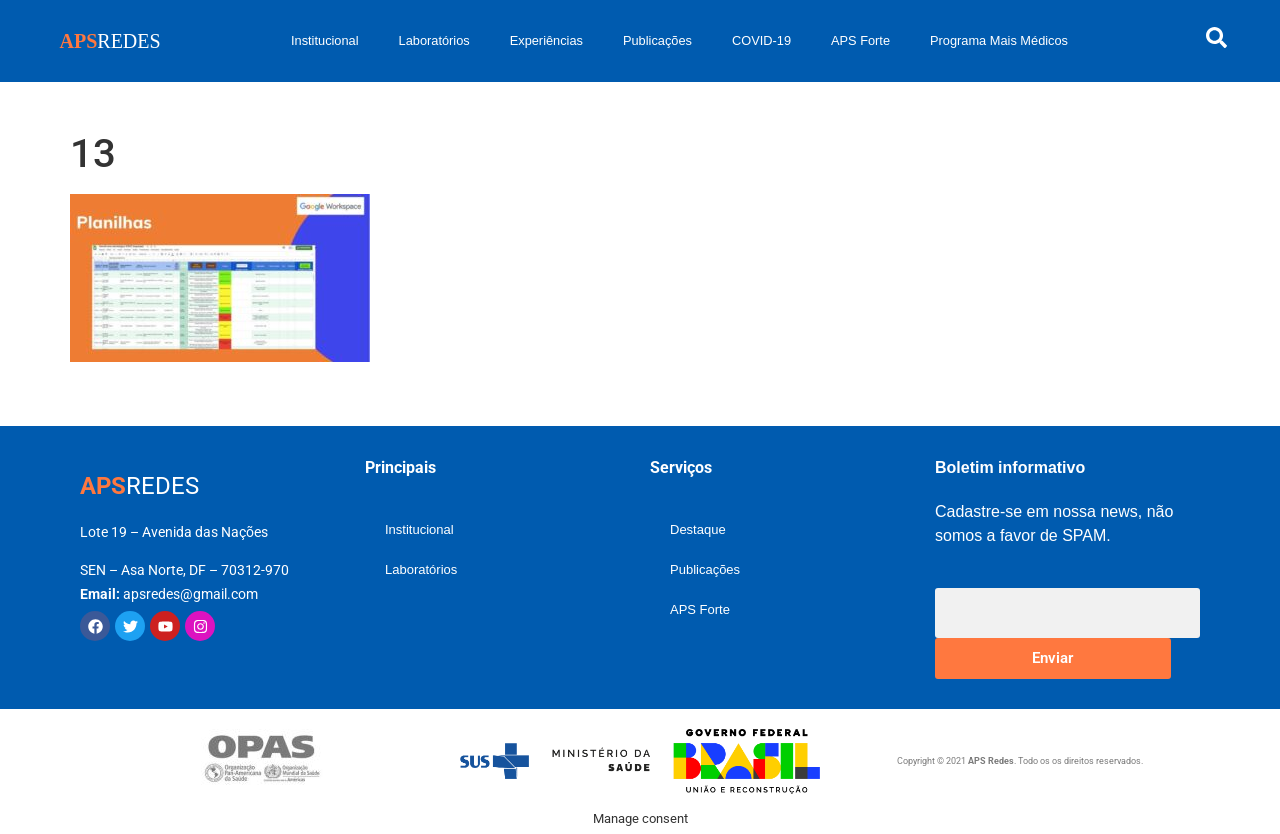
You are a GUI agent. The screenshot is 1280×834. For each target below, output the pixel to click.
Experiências (546, 40)
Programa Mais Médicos (999, 40)
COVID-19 (761, 40)
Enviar (1052, 658)
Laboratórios (434, 40)
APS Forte (860, 40)
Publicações (657, 40)
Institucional (325, 40)
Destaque (698, 529)
